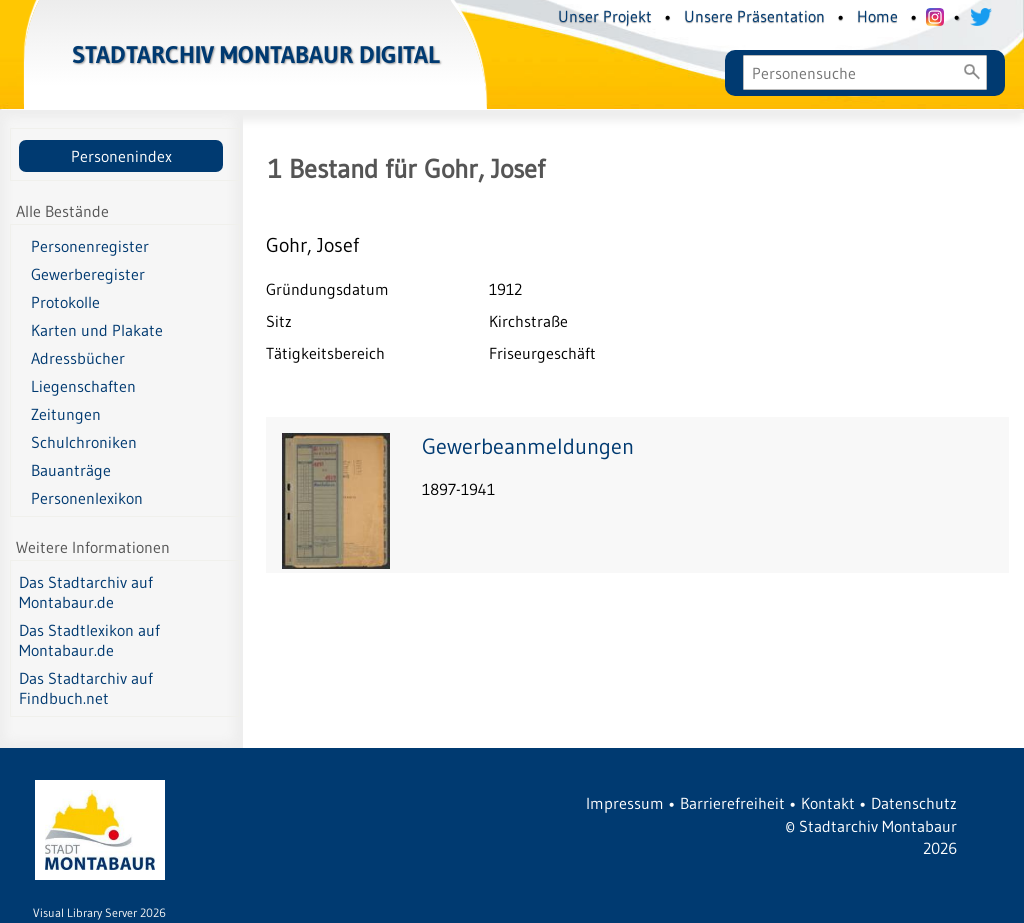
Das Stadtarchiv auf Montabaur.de (86, 592)
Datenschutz (914, 803)
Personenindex (121, 156)
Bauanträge (71, 470)
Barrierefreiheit (732, 803)
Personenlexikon (87, 498)
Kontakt (828, 803)
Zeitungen (66, 414)
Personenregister (90, 246)
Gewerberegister (88, 274)
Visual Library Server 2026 (99, 912)
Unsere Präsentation (754, 16)
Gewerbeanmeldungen (528, 446)
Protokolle (65, 302)
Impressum (625, 803)
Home (877, 16)
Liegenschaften (83, 386)
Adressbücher (78, 358)
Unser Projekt (605, 16)
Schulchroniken (84, 442)
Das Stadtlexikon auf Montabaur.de (89, 640)
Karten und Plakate (97, 330)
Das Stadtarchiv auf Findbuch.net (86, 688)
